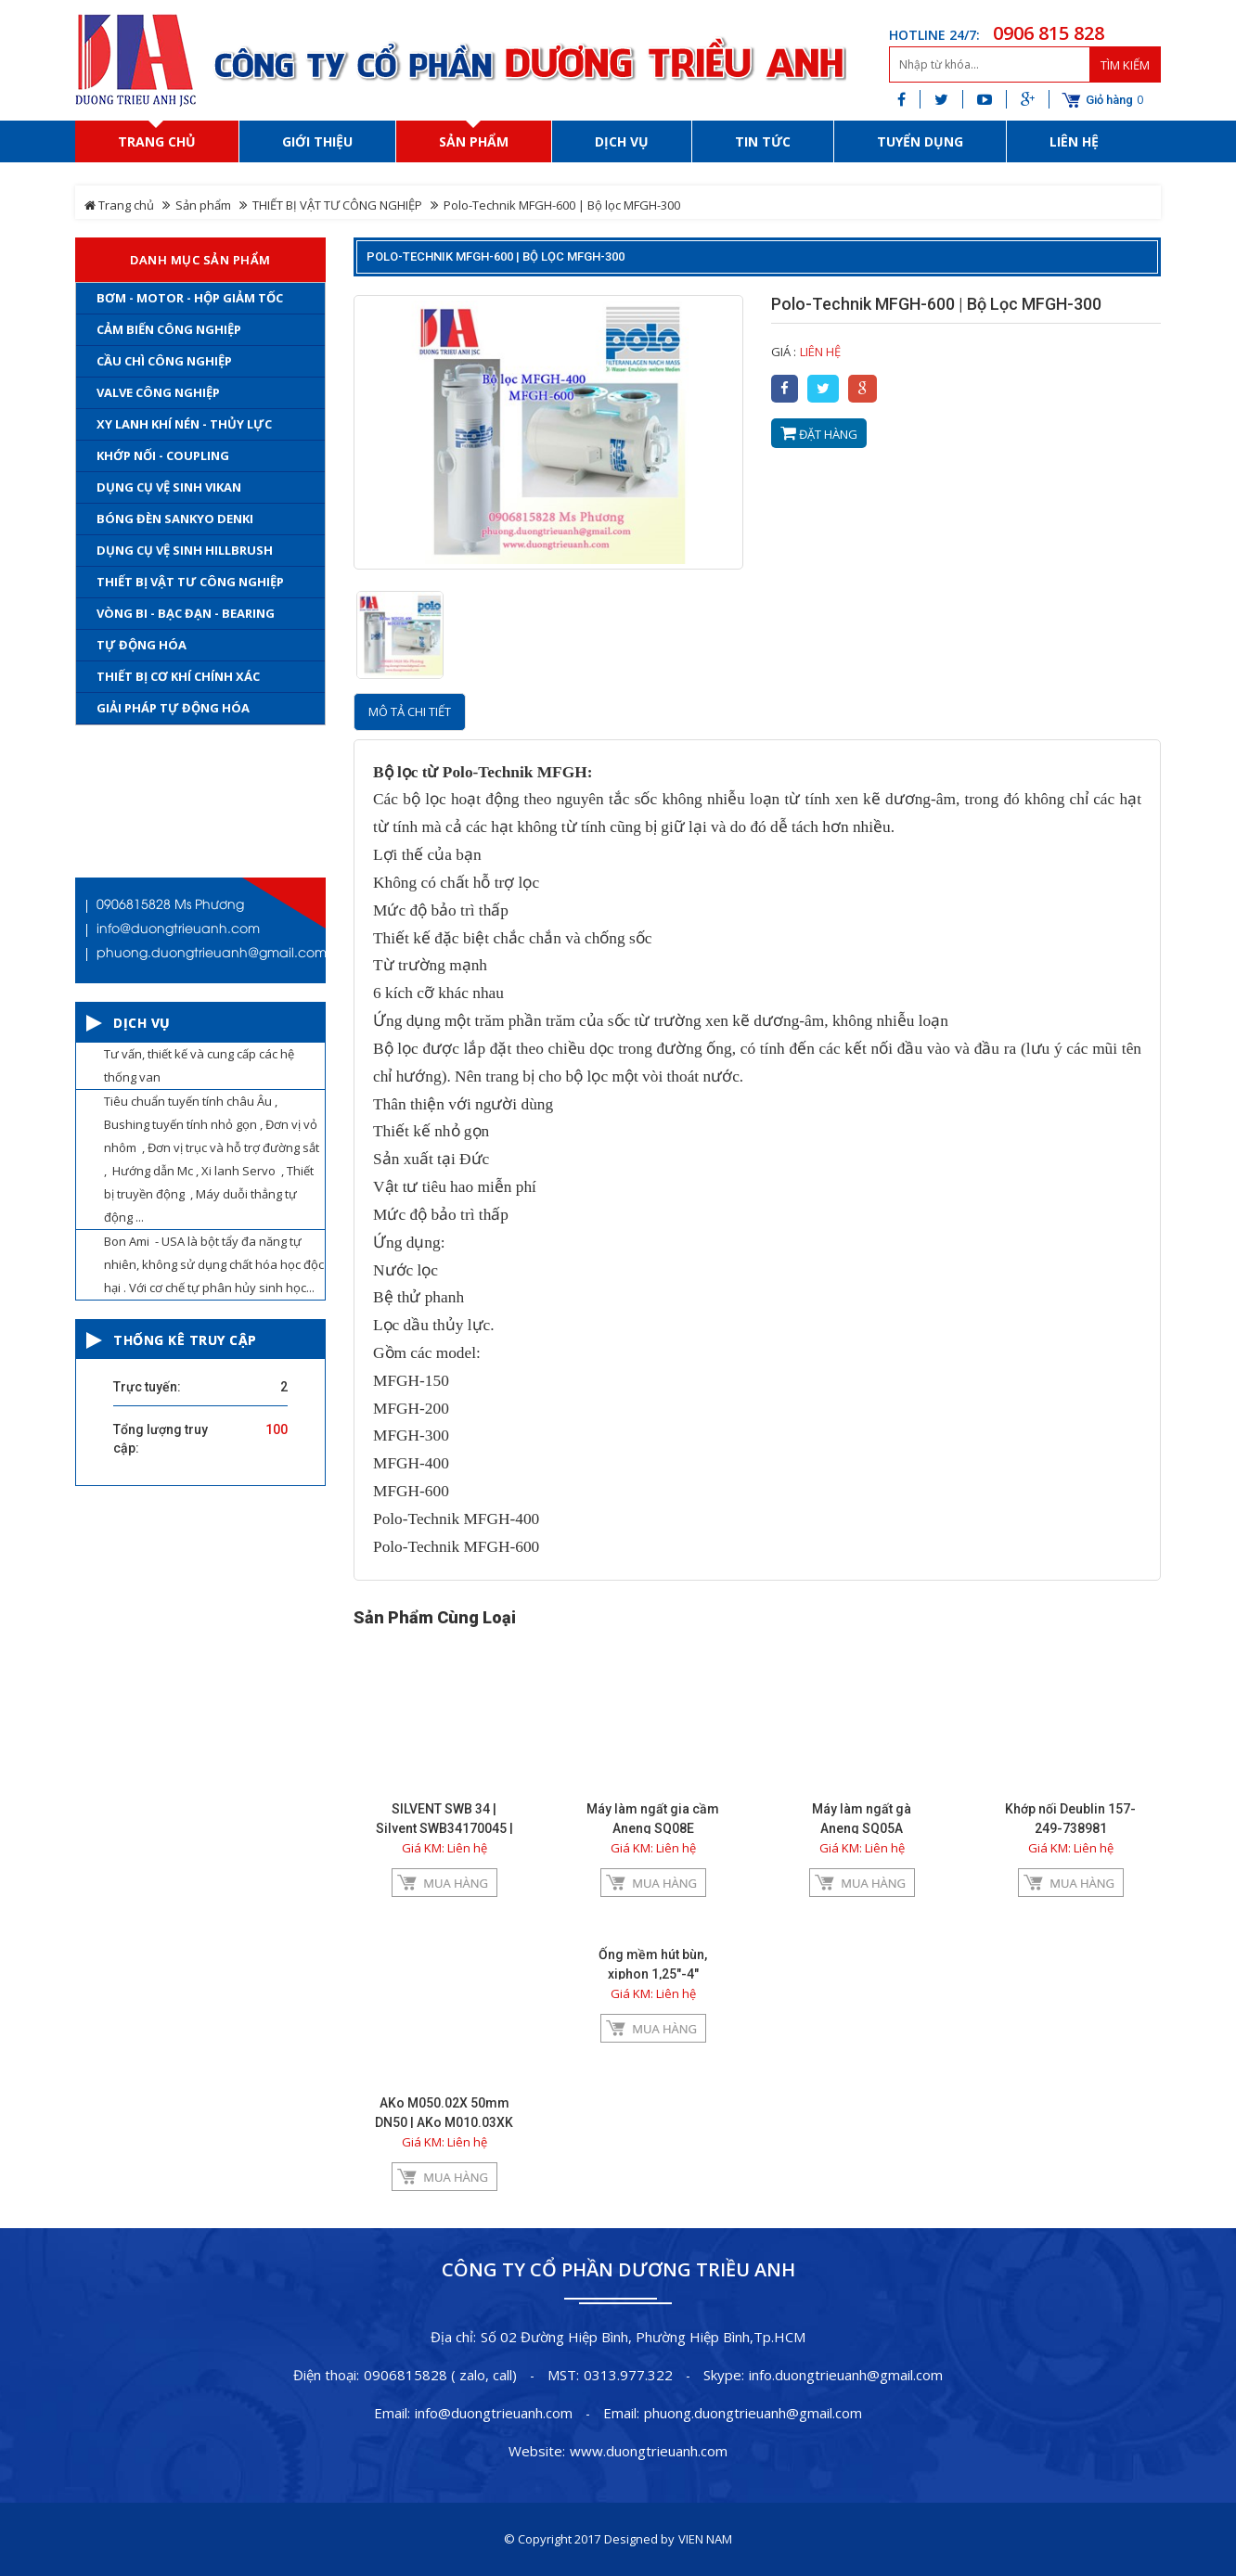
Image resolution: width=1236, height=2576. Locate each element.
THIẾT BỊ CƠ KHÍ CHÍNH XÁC (178, 676)
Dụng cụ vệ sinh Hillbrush (185, 550)
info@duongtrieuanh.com (494, 2412)
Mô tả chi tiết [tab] (409, 711)
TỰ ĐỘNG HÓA (142, 644)
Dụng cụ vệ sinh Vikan (169, 487)
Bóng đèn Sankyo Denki (175, 518)
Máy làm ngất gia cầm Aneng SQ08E (652, 1818)
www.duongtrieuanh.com (648, 2450)
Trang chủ (119, 205)
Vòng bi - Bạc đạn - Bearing (186, 613)
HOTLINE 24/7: (934, 35)
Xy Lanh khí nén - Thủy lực (184, 424)
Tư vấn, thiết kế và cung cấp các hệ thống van (199, 1065)
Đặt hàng (818, 433)
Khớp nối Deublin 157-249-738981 (1070, 1818)
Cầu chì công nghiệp (164, 360)
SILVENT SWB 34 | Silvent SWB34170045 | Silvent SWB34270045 (444, 1828)
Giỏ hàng (1109, 100)
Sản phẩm (203, 205)
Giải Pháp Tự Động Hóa (173, 707)
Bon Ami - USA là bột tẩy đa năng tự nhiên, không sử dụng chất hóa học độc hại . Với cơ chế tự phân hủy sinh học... (214, 1264)
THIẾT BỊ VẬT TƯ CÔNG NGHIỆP (337, 205)
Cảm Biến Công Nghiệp (169, 329)
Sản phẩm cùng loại (435, 1617)
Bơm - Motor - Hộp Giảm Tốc (190, 297)
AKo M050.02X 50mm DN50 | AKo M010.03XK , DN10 (444, 2122)
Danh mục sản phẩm (200, 259)
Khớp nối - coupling (163, 455)
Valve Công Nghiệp (158, 392)
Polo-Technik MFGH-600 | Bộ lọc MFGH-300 (495, 256)
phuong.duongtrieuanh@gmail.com (753, 2412)
